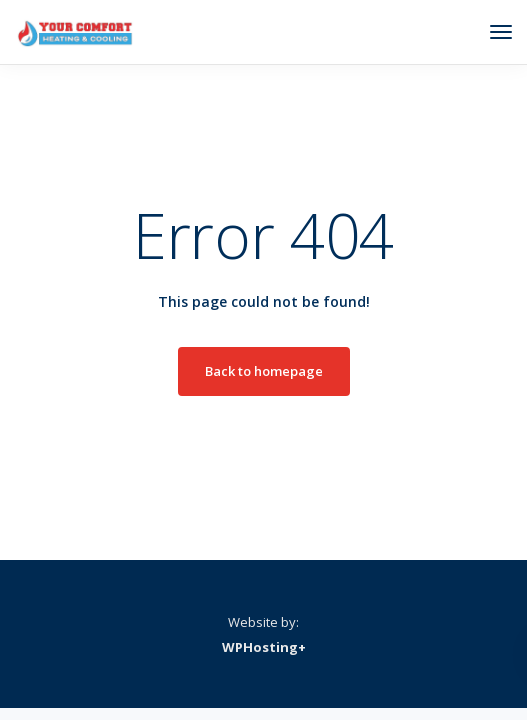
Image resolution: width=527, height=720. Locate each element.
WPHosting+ (264, 647)
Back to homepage (264, 371)
